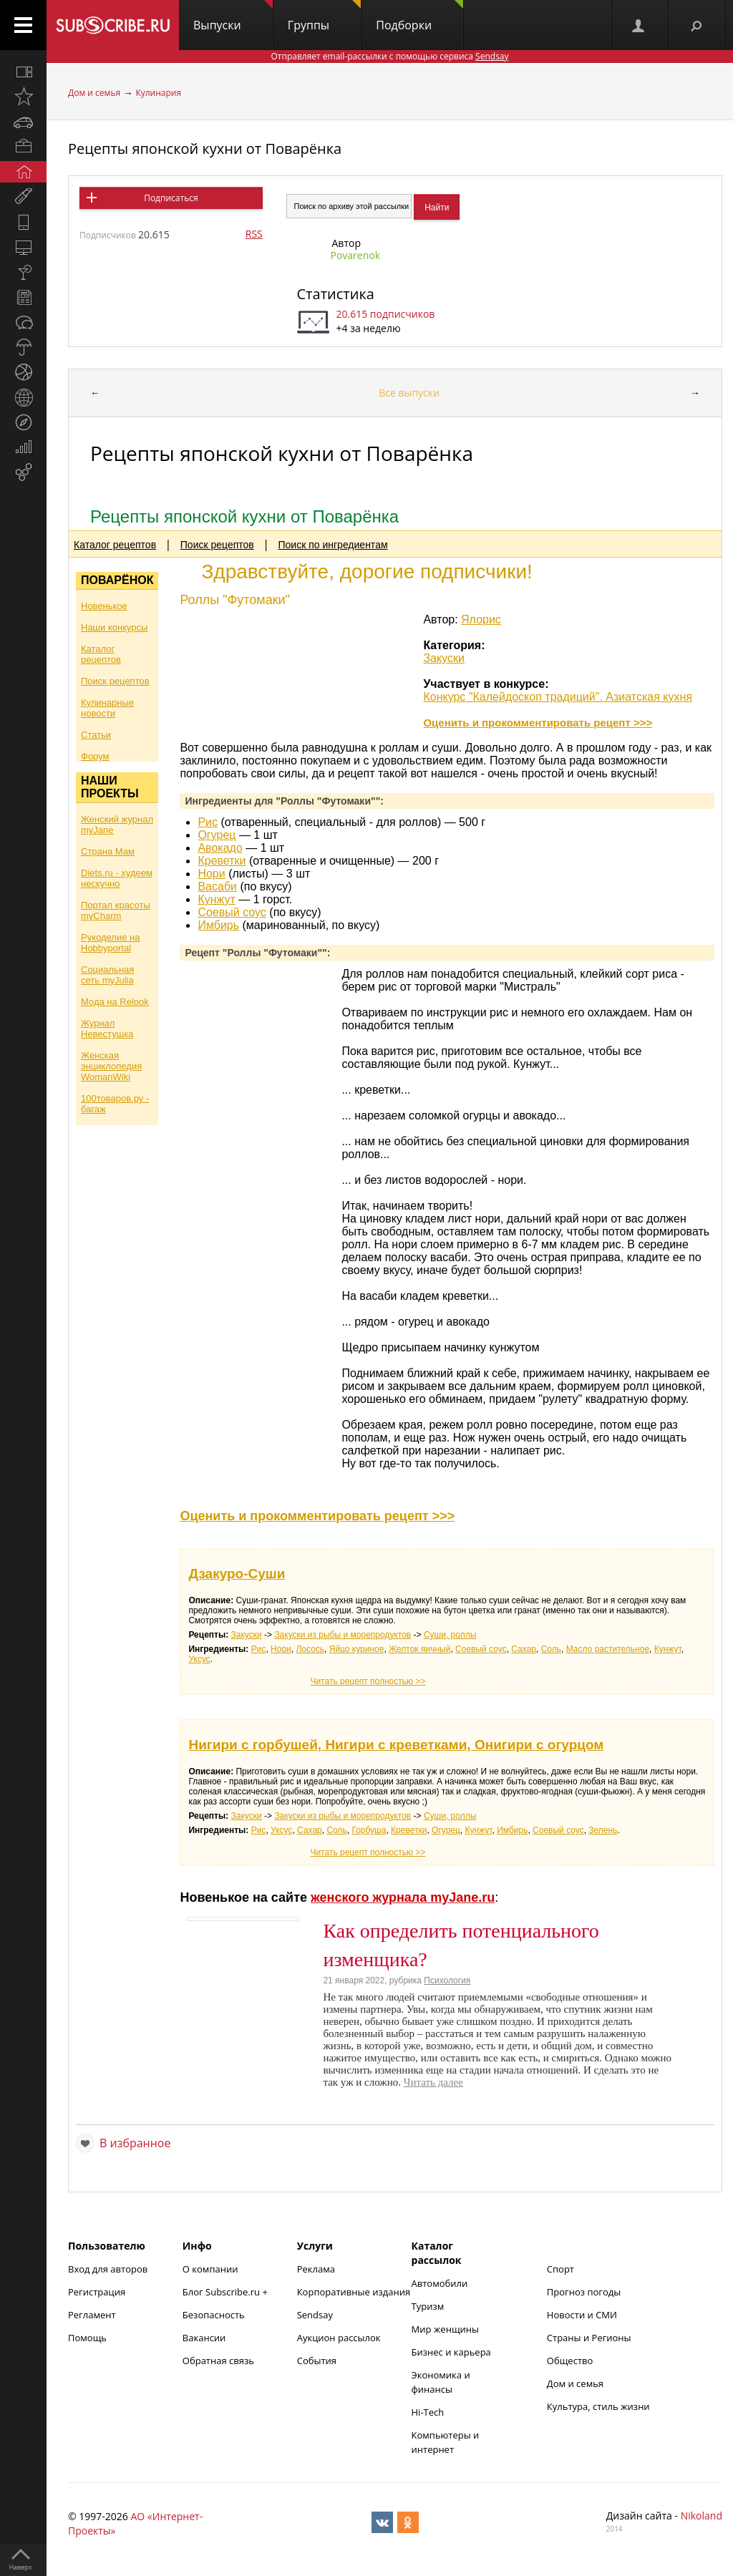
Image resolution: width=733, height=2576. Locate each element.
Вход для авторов (107, 2268)
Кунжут (216, 899)
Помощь (87, 2337)
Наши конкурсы (114, 627)
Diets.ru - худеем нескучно (116, 878)
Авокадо (220, 848)
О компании (210, 2268)
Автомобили (440, 2283)
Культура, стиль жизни (598, 2406)
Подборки (419, 16)
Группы (324, 16)
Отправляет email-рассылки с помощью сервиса (389, 56)
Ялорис (481, 619)
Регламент (92, 2314)
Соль (551, 1649)
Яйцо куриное (356, 1649)
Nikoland (701, 2515)
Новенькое (104, 606)
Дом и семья (94, 93)
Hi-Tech (428, 2412)
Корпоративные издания (353, 2291)
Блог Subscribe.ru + (226, 2291)
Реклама (316, 2268)
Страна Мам (108, 851)
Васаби (217, 886)
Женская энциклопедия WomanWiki (111, 1066)
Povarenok (356, 255)
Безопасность (214, 2314)
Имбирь (218, 925)
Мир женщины (446, 2329)
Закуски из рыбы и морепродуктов (342, 1635)
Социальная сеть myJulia (107, 975)
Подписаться (171, 198)
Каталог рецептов (115, 544)
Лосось (310, 1649)
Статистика (335, 293)
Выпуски (233, 16)
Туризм (428, 2306)
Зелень (602, 1830)
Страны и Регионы (589, 2337)
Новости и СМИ (582, 2314)
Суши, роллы (450, 1635)
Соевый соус (232, 912)
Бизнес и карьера (451, 2352)
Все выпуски (409, 392)
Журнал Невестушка (107, 1028)
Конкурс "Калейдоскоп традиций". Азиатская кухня (557, 697)
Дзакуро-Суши (236, 1573)
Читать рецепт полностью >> (367, 1681)
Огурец (217, 835)
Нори (211, 873)
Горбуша (368, 1830)
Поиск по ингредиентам (333, 544)
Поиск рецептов (217, 544)
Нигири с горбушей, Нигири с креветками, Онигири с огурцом (395, 1744)
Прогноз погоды (584, 2291)
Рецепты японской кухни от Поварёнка (204, 148)
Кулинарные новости (107, 708)
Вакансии (204, 2337)
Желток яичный (419, 1649)
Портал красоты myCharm (115, 910)
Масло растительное (607, 1649)
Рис (208, 822)
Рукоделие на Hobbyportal (110, 942)
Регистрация (96, 2291)
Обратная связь (218, 2360)
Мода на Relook (115, 1001)
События (316, 2360)
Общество (570, 2360)
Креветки (222, 861)
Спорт (560, 2268)
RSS (254, 233)
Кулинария (158, 93)
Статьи (96, 734)
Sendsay (315, 2314)
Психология (447, 1980)
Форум (95, 756)
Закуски (444, 658)
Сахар (523, 1649)
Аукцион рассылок (339, 2337)
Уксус (199, 1659)
